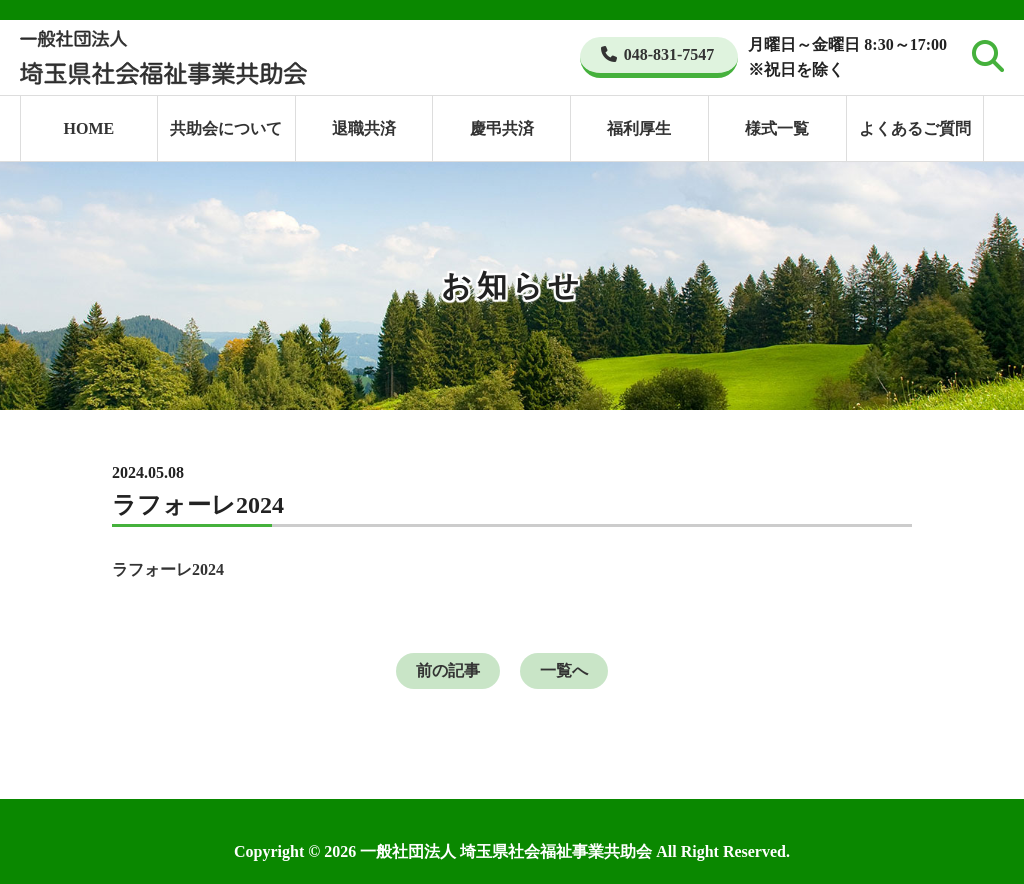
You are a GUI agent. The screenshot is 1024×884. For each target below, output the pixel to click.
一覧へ (564, 670)
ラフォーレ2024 (168, 569)
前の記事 (448, 670)
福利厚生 (639, 128)
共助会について (226, 128)
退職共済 (364, 128)
